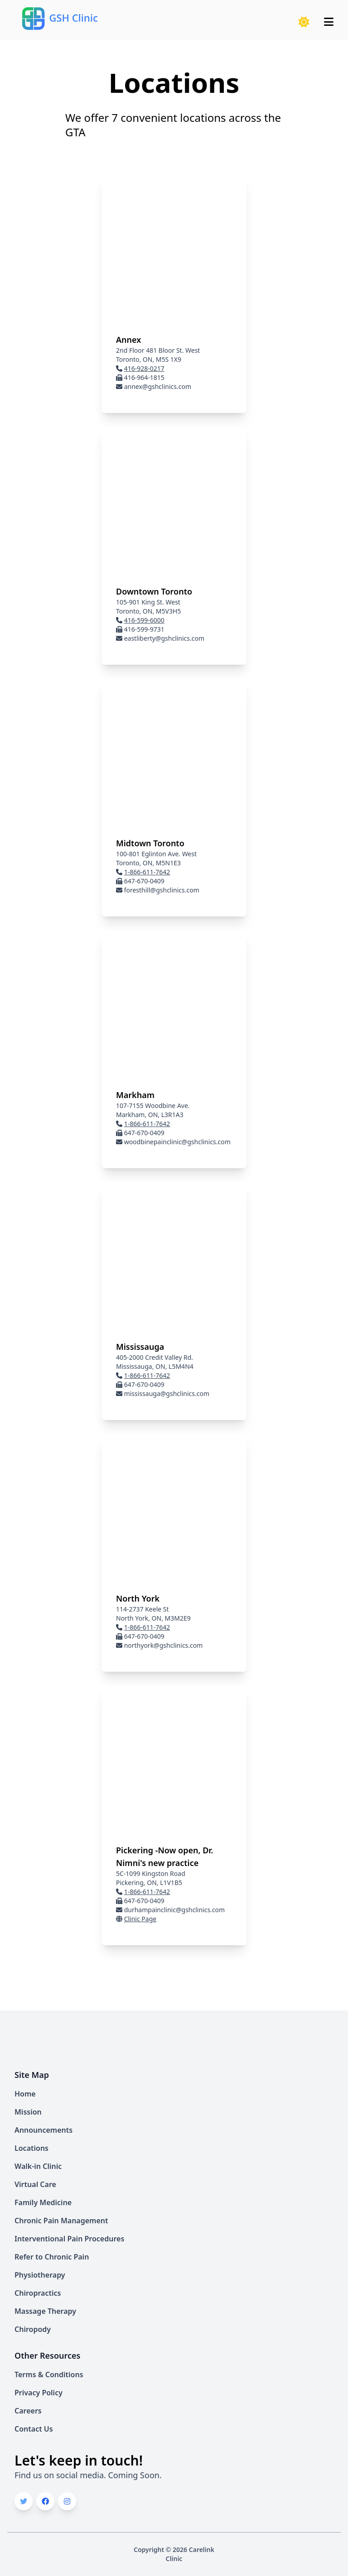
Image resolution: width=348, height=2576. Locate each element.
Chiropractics (37, 2293)
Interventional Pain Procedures (69, 2239)
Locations (31, 2148)
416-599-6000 (144, 620)
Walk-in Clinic (38, 2166)
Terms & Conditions (48, 2374)
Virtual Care (35, 2184)
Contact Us (33, 2429)
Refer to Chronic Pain (51, 2257)
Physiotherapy (39, 2275)
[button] (304, 21)
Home (25, 2094)
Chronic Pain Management (61, 2221)
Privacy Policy (38, 2393)
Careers (28, 2411)
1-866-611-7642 (147, 872)
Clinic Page (140, 1918)
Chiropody (32, 2329)
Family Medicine (43, 2202)
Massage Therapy (45, 2311)
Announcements (43, 2130)
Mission (28, 2112)
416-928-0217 (144, 368)
